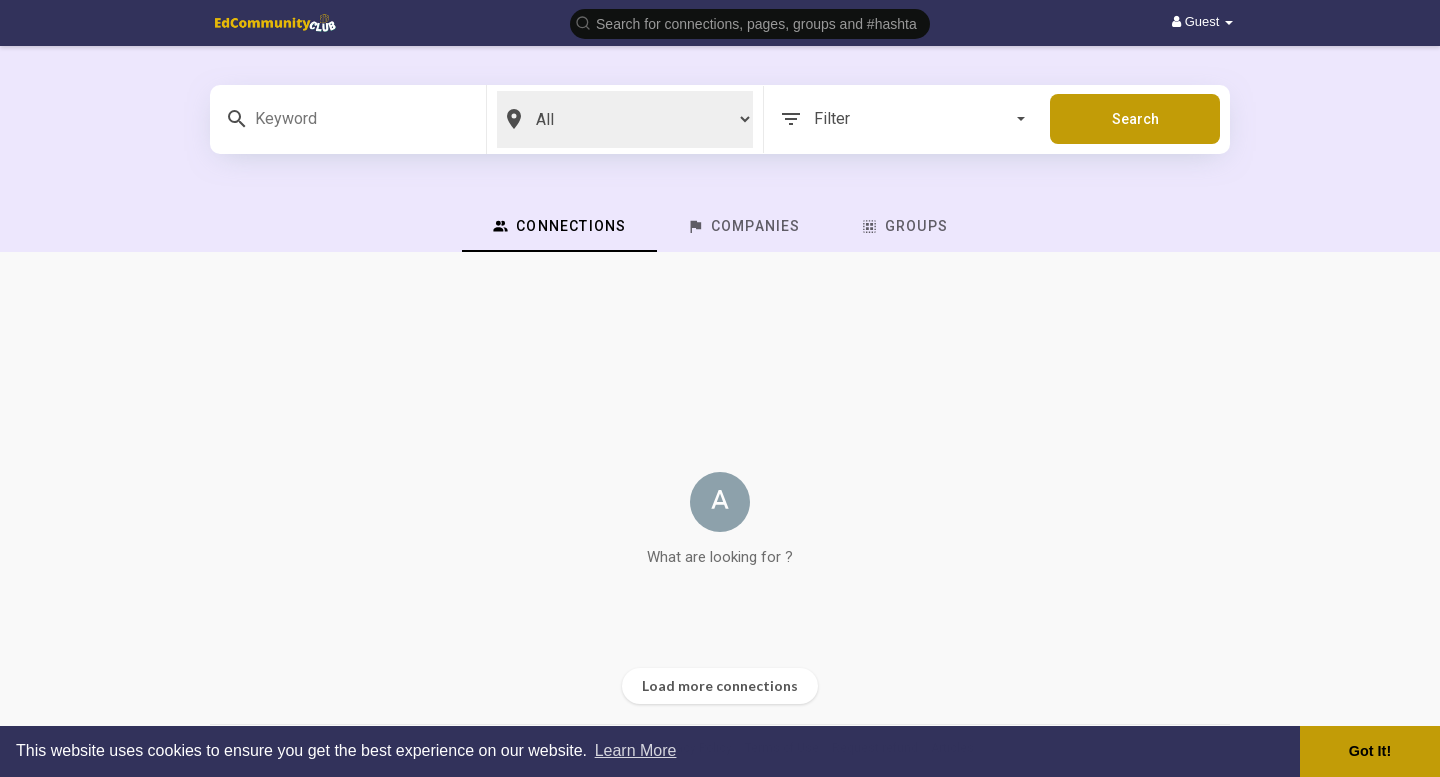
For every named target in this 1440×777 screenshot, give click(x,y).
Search (1135, 119)
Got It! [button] (1370, 751)
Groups (904, 226)
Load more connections (720, 685)
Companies (744, 226)
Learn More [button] (636, 750)
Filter (902, 119)
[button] (750, 22)
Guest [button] (1202, 21)
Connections (559, 226)
